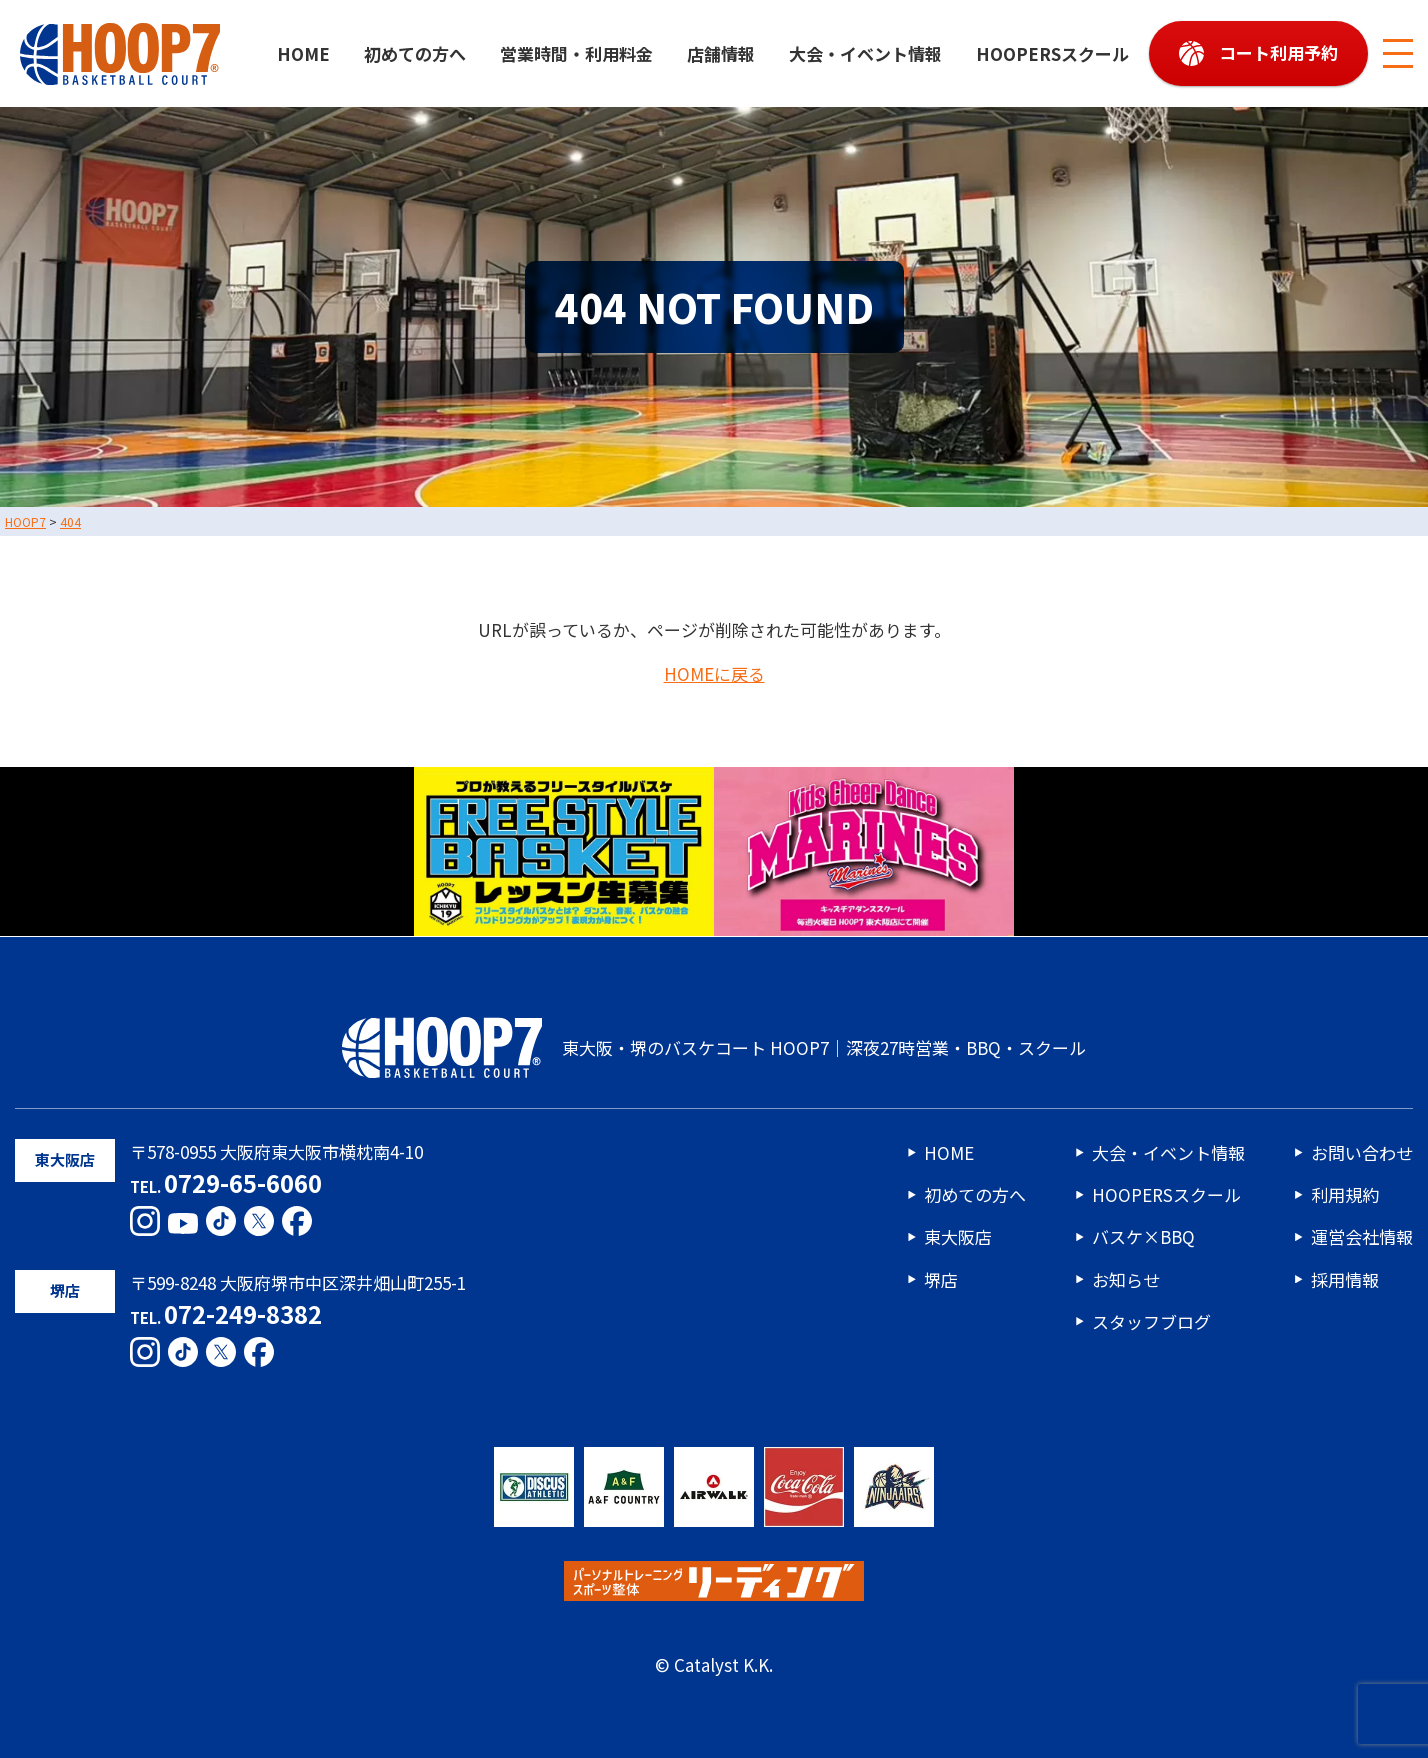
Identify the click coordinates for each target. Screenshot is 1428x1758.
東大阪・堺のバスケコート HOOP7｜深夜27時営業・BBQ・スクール (714, 1048)
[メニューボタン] (1398, 54)
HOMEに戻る (714, 674)
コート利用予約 (1278, 52)
